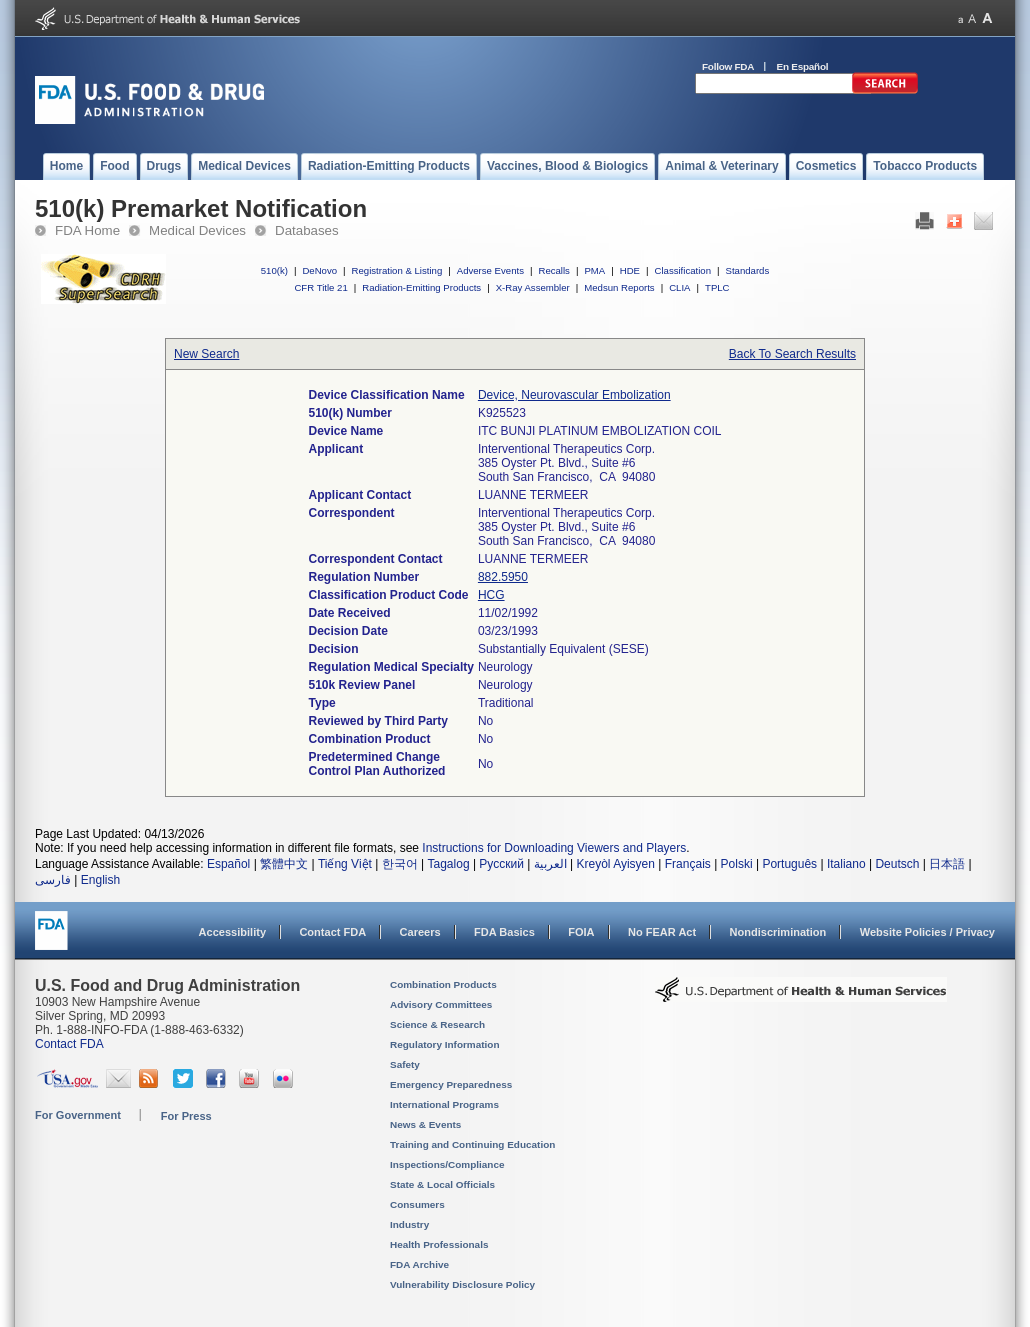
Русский (501, 864)
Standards (748, 270)
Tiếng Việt (345, 864)
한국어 (400, 864)
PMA (594, 270)
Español (228, 864)
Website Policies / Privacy (927, 932)
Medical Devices (197, 230)
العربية (550, 864)
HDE (630, 270)
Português (789, 864)
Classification (682, 270)
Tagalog (449, 864)
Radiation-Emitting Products (421, 287)
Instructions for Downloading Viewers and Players (554, 848)
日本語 (947, 864)
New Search (206, 354)
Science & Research (437, 1024)
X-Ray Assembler (533, 287)
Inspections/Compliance (447, 1164)
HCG (491, 595)
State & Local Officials (442, 1184)
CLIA (679, 287)
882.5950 (503, 577)
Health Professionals (439, 1244)
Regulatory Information (445, 1044)
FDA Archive (419, 1264)
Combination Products (443, 984)
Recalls (553, 270)
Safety (405, 1064)
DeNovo (319, 270)
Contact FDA (332, 932)
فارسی (53, 880)
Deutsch (897, 864)
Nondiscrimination (778, 932)
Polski (737, 864)
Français (688, 864)
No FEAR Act (662, 932)
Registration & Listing (397, 270)
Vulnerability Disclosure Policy (462, 1284)
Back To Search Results (792, 354)
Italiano (846, 864)
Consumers (417, 1204)
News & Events (425, 1124)
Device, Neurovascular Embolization (574, 395)
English (100, 880)
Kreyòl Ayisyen (615, 864)
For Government (78, 1115)
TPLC (717, 287)
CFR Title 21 (320, 287)
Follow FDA (728, 66)
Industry (409, 1224)
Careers (420, 932)
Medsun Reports (619, 287)
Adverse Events (490, 270)
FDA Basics (504, 932)
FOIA (581, 932)
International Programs (444, 1104)
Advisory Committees (441, 1004)
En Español (803, 66)
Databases (307, 230)
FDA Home (87, 230)
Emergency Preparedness (451, 1084)
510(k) (274, 270)
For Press (186, 1116)
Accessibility (232, 932)
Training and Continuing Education (472, 1144)
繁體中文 (284, 864)
